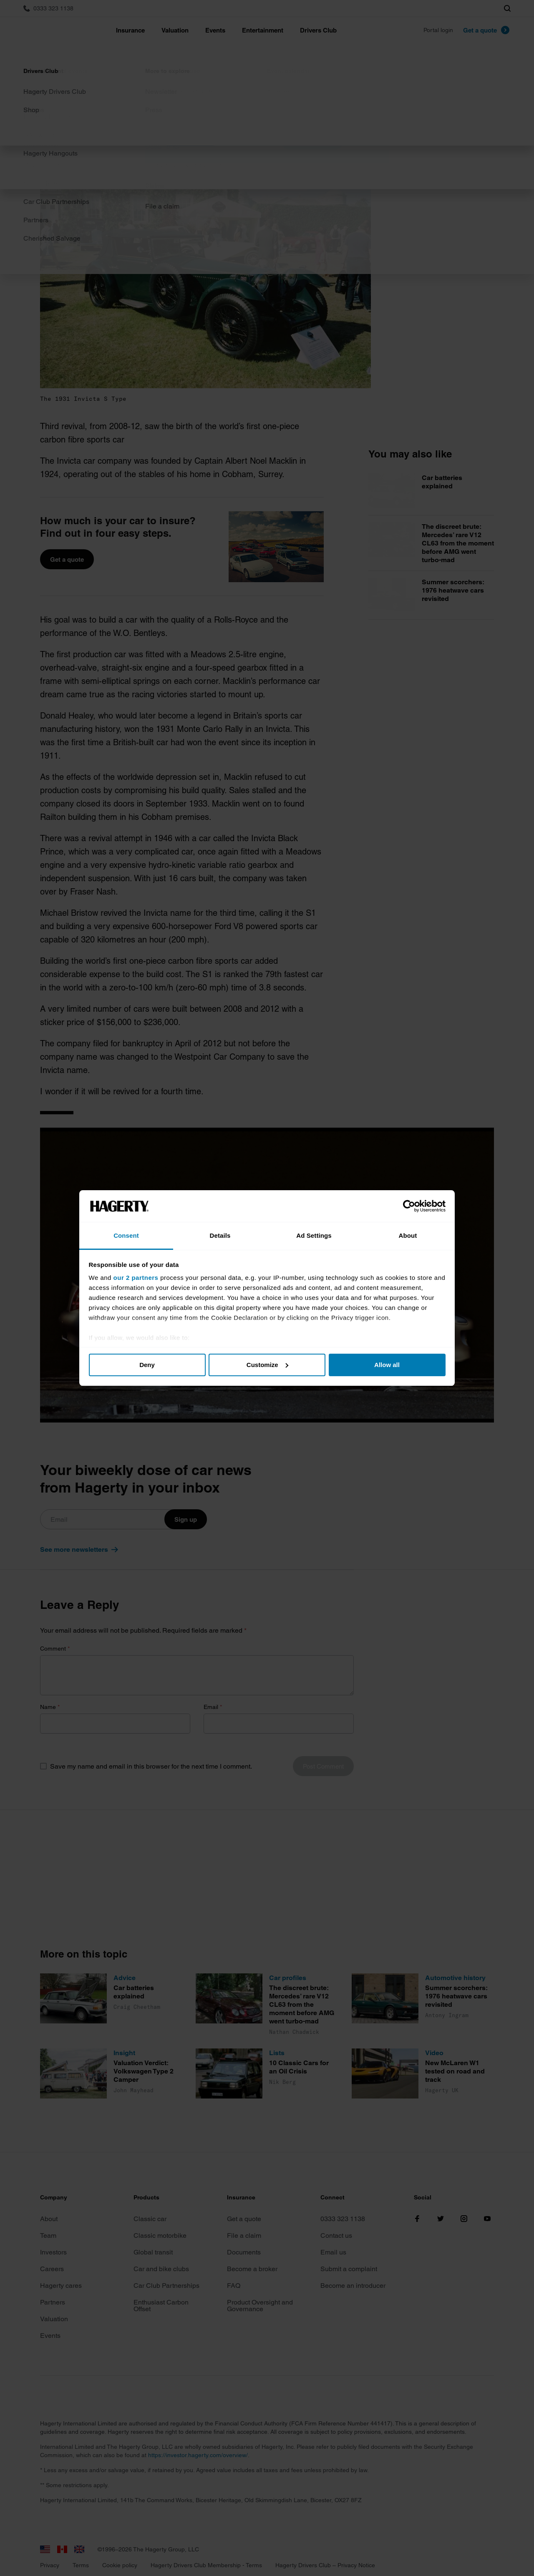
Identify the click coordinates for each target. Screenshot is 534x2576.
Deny (147, 1364)
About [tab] (408, 1235)
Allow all (387, 1364)
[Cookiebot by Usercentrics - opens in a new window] (409, 1206)
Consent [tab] (126, 1235)
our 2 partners (136, 1277)
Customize (267, 1364)
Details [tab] (220, 1235)
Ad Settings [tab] (313, 1235)
